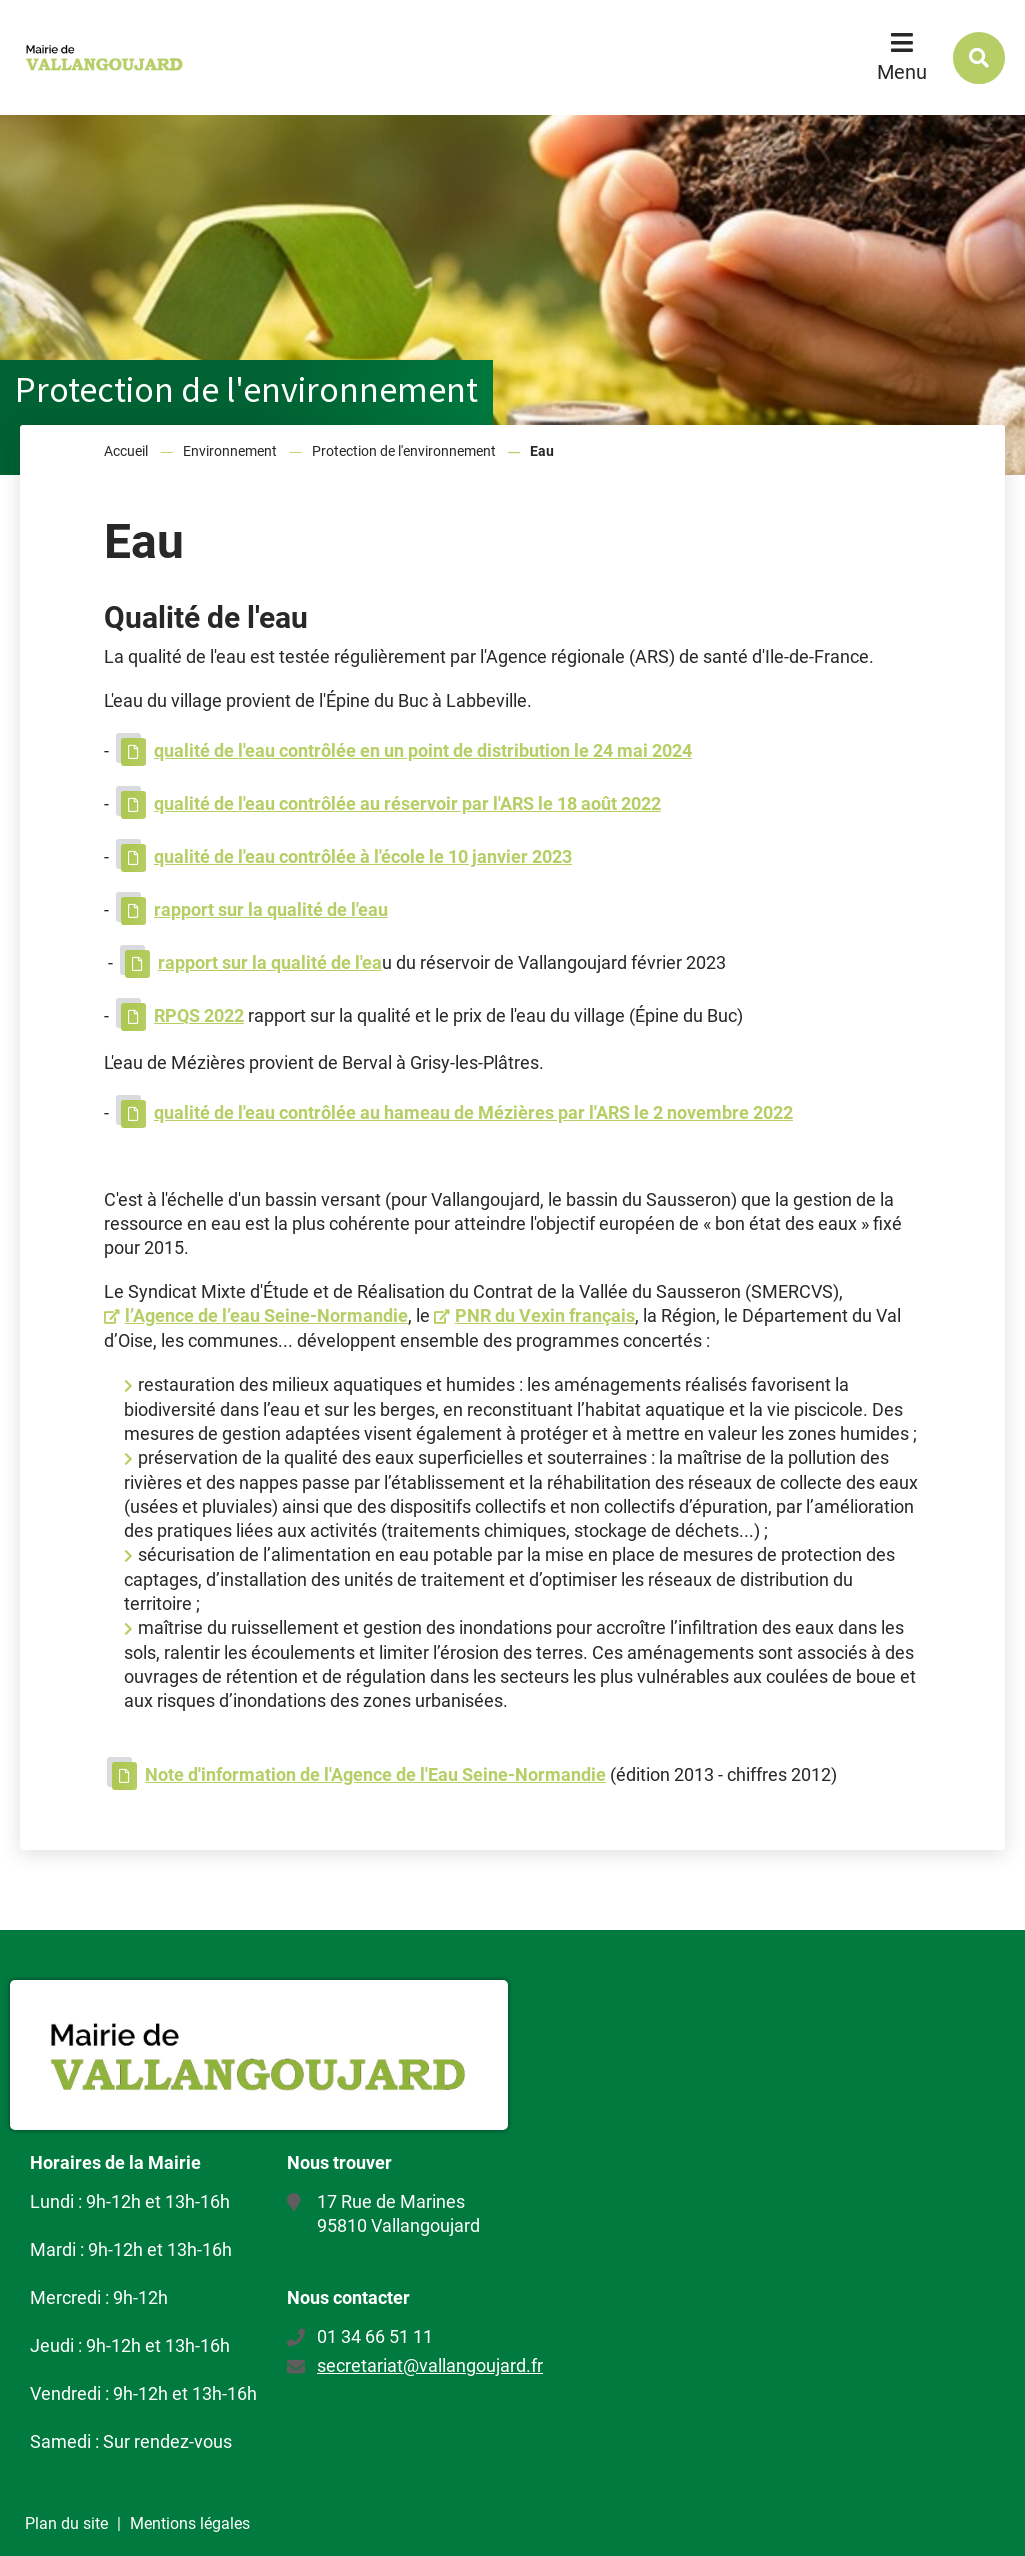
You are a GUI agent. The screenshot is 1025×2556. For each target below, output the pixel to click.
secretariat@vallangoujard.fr (430, 2365)
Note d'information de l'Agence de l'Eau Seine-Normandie (375, 1774)
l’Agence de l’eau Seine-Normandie (266, 1315)
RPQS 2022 (199, 1015)
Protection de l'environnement (404, 451)
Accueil (126, 451)
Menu (902, 72)
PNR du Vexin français (545, 1315)
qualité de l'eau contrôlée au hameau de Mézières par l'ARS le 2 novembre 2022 (473, 1112)
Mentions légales (190, 2523)
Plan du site (66, 2523)
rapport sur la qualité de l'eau (271, 909)
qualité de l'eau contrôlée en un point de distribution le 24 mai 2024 (423, 750)
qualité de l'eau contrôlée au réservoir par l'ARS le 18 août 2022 (407, 803)
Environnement (230, 451)
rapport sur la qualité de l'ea (270, 962)
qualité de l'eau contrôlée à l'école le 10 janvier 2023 (363, 856)
